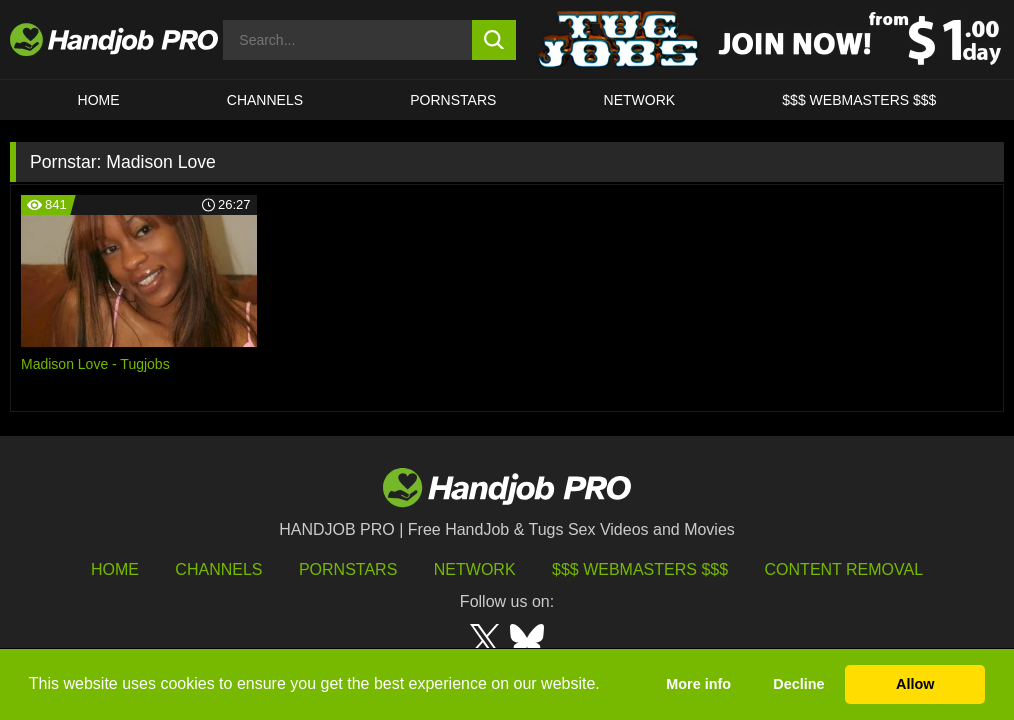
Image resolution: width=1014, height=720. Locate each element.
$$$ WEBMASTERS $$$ (859, 100)
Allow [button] (915, 684)
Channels (218, 569)
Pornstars (453, 100)
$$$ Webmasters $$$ (640, 569)
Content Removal (844, 569)
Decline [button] (798, 684)
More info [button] (698, 684)
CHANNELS (265, 100)
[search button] (494, 40)
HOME (99, 100)
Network (640, 100)
